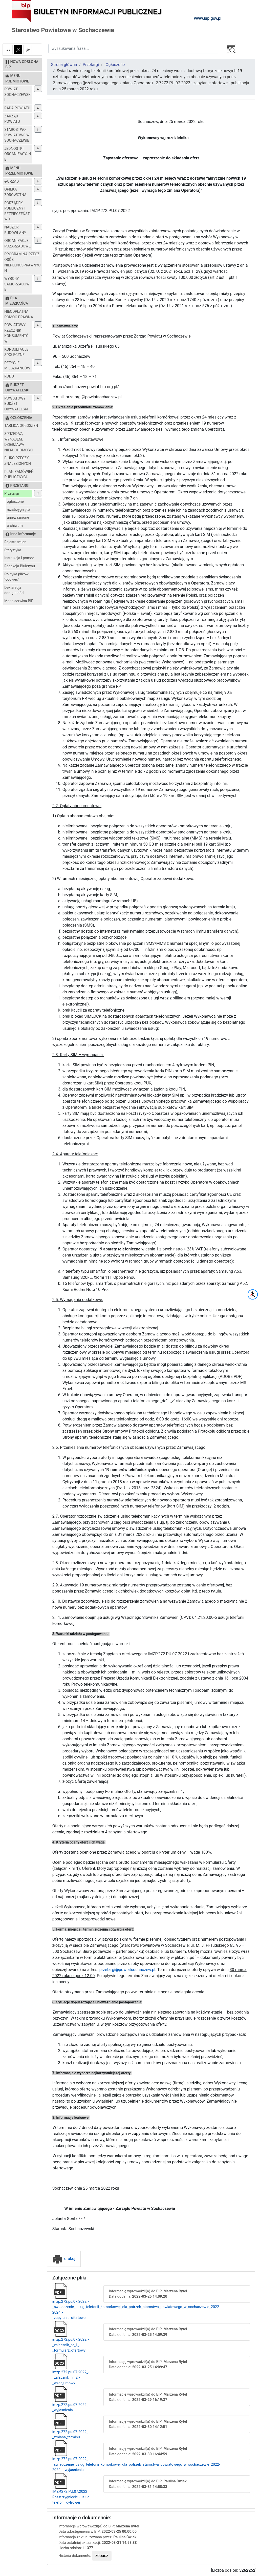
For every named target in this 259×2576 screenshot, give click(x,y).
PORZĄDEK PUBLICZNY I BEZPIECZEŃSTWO (17, 211)
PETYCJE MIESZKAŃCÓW (17, 366)
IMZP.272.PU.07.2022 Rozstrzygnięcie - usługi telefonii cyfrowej (71, 2492)
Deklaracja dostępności (14, 590)
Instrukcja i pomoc (19, 558)
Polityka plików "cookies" (16, 577)
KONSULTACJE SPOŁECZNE (16, 352)
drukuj (63, 2258)
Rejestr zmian (15, 542)
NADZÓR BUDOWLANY (15, 230)
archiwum (15, 525)
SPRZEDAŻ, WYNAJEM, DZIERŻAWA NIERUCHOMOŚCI (18, 442)
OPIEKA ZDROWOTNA (15, 192)
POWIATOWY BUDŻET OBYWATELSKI (16, 403)
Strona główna (64, 64)
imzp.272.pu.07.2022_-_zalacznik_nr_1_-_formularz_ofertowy (70, 2340)
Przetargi (11, 493)
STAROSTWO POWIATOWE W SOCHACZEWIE (17, 135)
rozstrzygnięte (18, 510)
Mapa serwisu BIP (18, 601)
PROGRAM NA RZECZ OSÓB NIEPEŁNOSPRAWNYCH (22, 262)
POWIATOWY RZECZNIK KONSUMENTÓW (16, 333)
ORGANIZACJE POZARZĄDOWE (17, 243)
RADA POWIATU (17, 108)
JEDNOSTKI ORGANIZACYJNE (17, 154)
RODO (9, 376)
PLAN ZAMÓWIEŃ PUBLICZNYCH (19, 474)
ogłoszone (15, 501)
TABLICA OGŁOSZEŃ (21, 426)
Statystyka (12, 550)
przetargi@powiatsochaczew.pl (127, 1969)
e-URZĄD (11, 181)
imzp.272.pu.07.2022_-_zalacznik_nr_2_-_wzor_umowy (70, 2372)
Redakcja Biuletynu (19, 566)
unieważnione (18, 517)
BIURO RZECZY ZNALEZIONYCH (17, 461)
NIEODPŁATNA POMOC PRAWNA (18, 314)
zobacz (101, 2555)
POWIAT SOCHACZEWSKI (17, 94)
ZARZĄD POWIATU (12, 119)
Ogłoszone (115, 64)
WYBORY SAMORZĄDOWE (16, 284)
